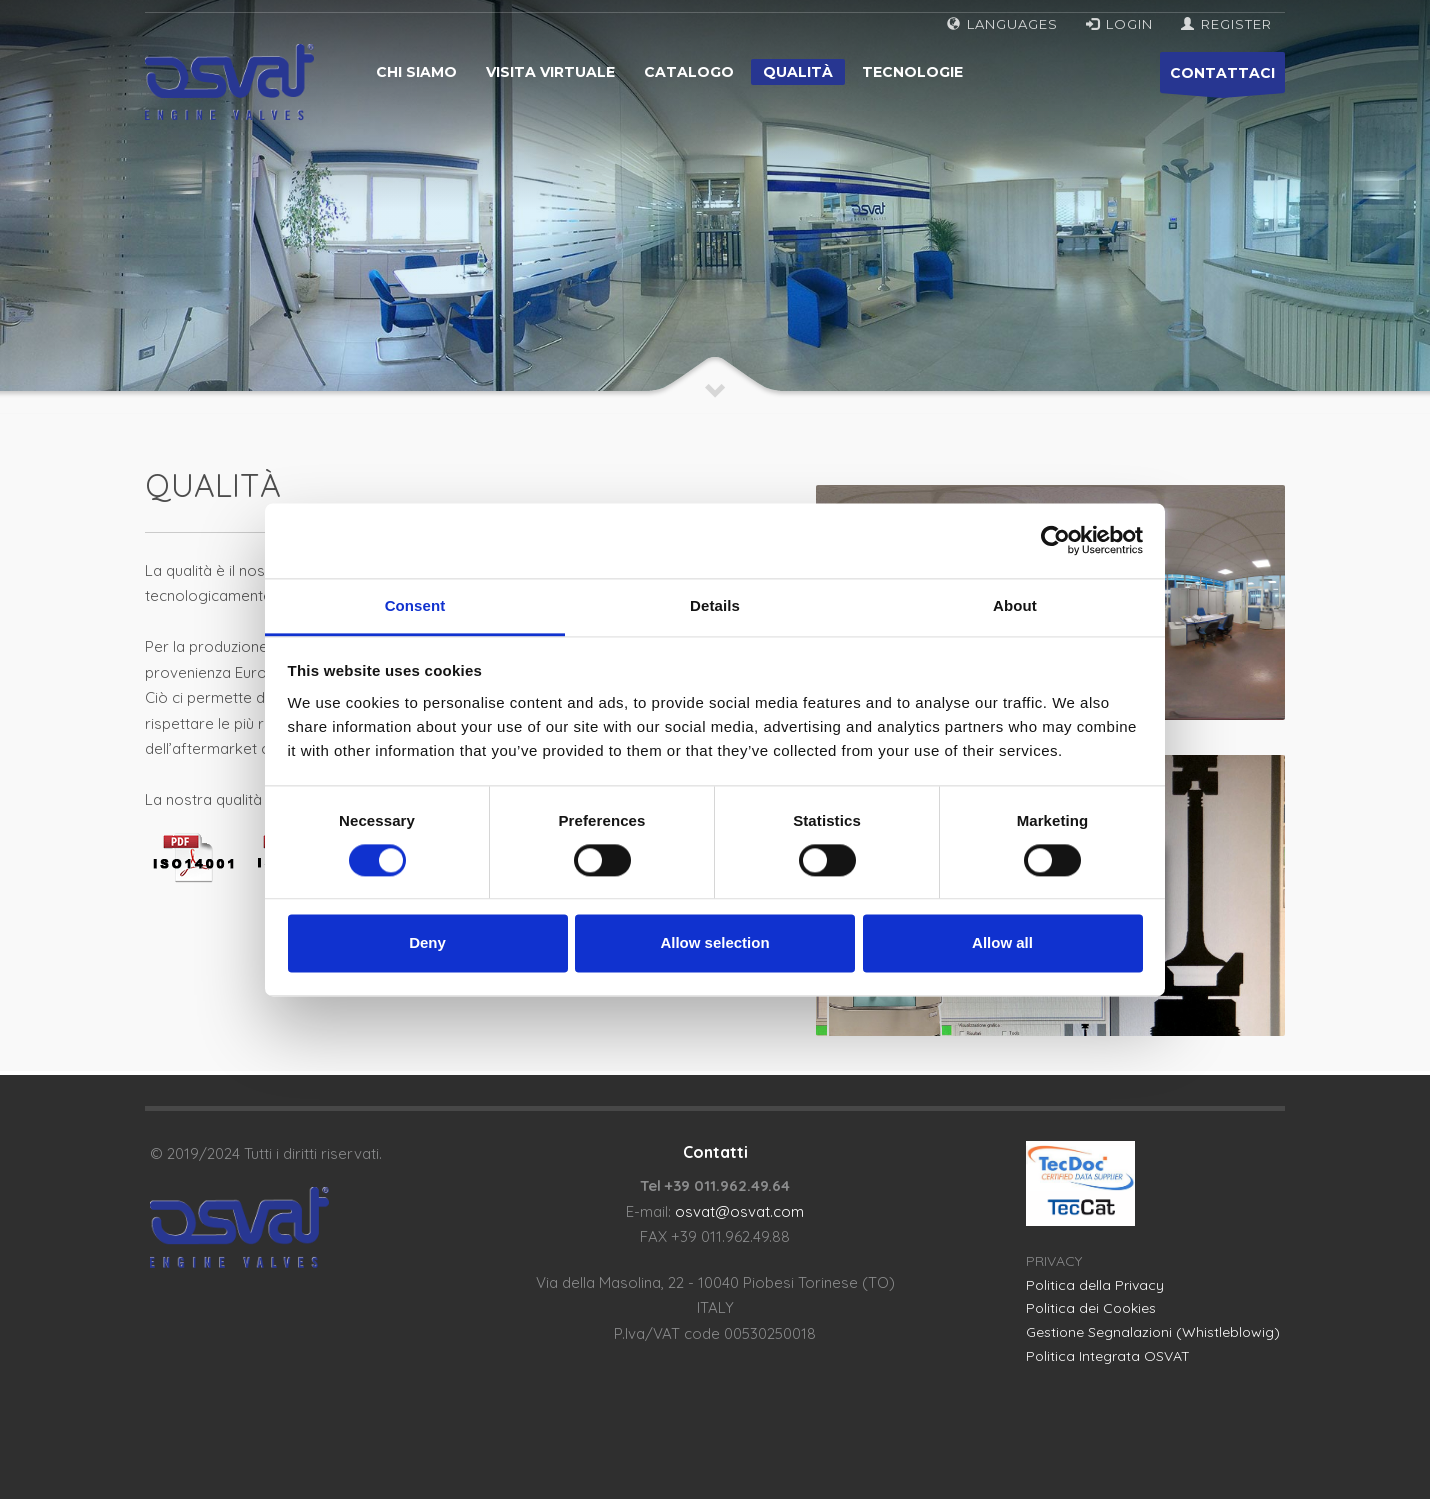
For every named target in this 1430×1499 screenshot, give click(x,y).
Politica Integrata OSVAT (1108, 1356)
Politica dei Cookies (1091, 1308)
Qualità (798, 72)
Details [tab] (715, 605)
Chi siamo (416, 72)
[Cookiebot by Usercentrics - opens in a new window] (1055, 540)
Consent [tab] (415, 605)
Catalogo (689, 72)
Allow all (1002, 943)
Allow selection (714, 943)
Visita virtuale (550, 72)
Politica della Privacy (1095, 1285)
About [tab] (1015, 605)
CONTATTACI (1222, 78)
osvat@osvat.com (739, 1211)
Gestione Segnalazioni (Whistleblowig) (1153, 1332)
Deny (427, 943)
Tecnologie (912, 72)
